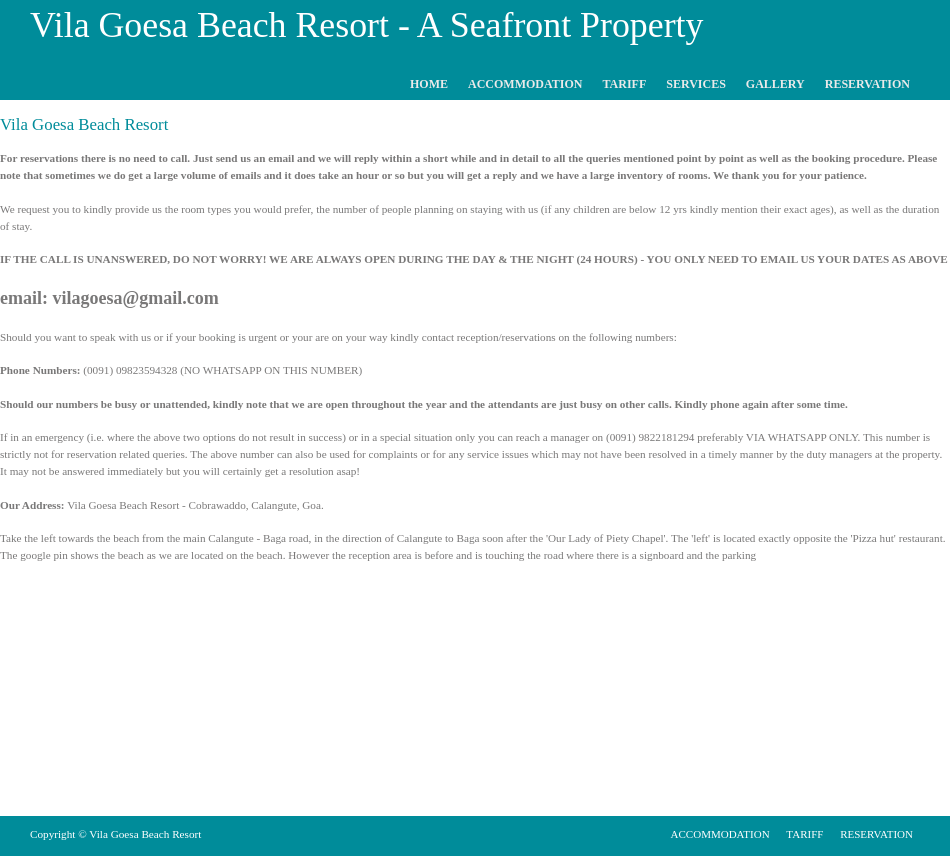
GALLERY (775, 84)
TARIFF (624, 84)
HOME (429, 84)
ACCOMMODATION (525, 84)
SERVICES (696, 84)
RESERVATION (867, 84)
